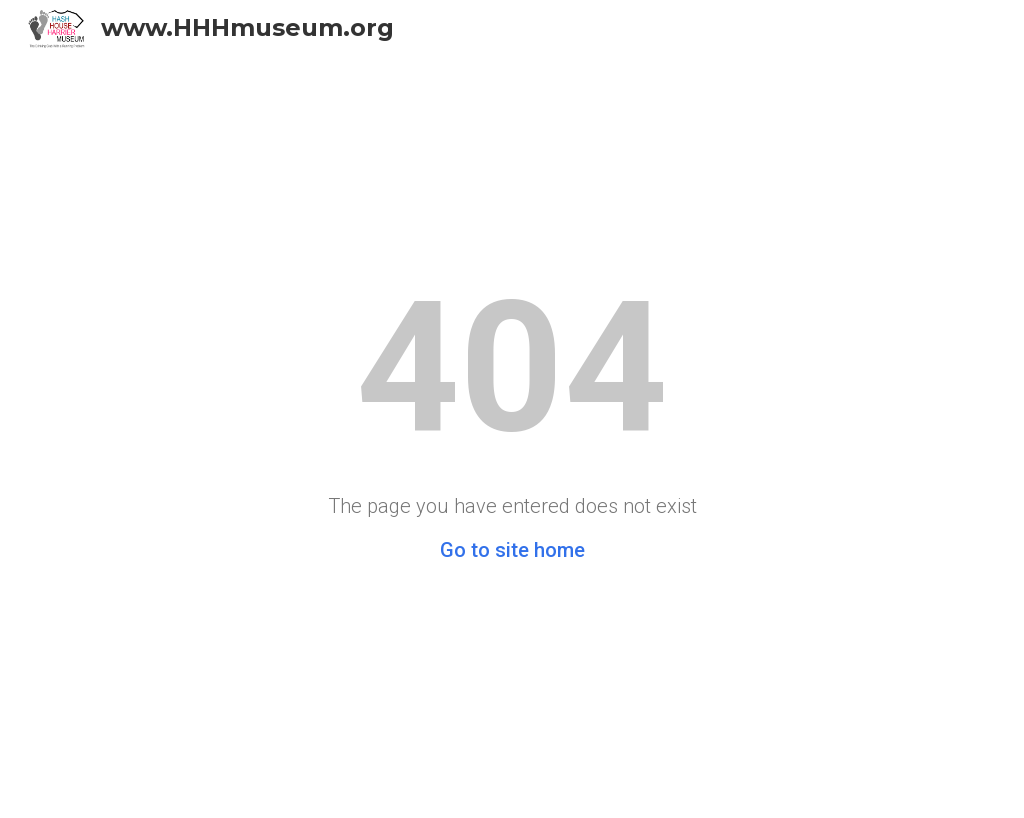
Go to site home (512, 550)
